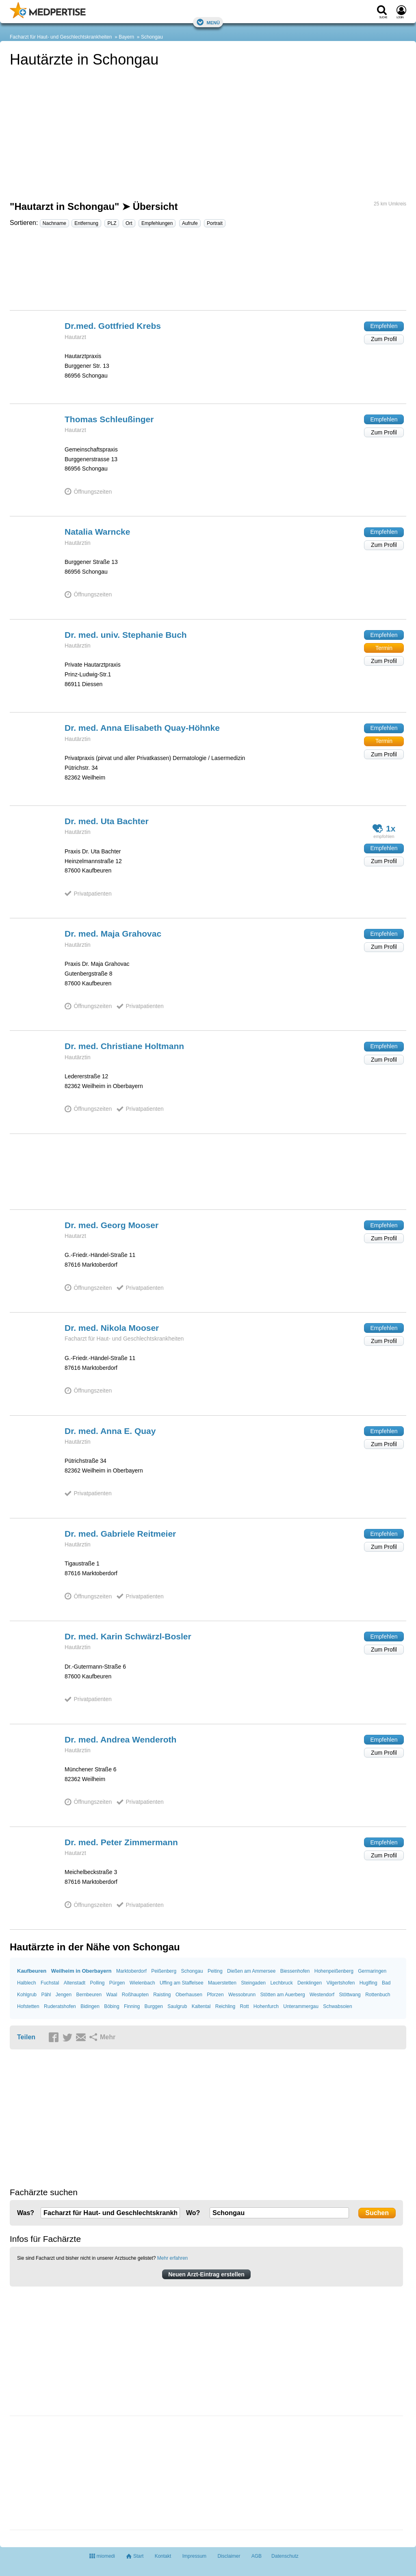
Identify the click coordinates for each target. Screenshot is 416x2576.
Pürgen (117, 1983)
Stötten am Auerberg (282, 1994)
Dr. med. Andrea (120, 1739)
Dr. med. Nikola (112, 1327)
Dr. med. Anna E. (110, 1431)
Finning (132, 2006)
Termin (383, 648)
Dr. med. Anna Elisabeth (142, 727)
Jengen (64, 1994)
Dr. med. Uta (107, 821)
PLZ (111, 223)
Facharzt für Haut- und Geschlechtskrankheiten (61, 37)
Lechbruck (281, 1983)
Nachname (54, 223)
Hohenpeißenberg (333, 1971)
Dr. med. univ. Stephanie (126, 634)
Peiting (215, 1971)
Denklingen (309, 1983)
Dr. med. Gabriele (120, 1533)
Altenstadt (74, 1983)
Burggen (154, 2006)
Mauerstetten (222, 1983)
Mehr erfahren (172, 2258)
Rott (244, 2006)
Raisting (162, 1994)
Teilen (26, 2037)
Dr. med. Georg (111, 1225)
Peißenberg (163, 1971)
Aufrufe (190, 223)
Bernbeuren (89, 1994)
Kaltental (201, 2006)
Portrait (215, 223)
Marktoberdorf (131, 1971)
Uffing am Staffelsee (182, 1983)
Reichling (225, 2006)
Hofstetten (28, 2006)
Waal (111, 1994)
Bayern (126, 37)
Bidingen (90, 2006)
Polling (97, 1983)
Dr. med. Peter (121, 1842)
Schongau (152, 37)
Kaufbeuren (31, 1971)
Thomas (109, 419)
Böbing (111, 2006)
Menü (208, 22)
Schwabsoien (337, 2006)
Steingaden (253, 1983)
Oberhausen (189, 1994)
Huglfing (368, 1983)
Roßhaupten (135, 1994)
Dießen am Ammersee (251, 1971)
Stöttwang (349, 1994)
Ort (129, 223)
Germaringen (372, 1971)
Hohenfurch (266, 2006)
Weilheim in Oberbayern (81, 1971)
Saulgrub (177, 2006)
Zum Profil (384, 339)
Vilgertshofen (340, 1983)
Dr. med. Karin (128, 1636)
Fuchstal (50, 1983)
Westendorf (322, 1994)
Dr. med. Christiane (124, 1046)
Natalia (97, 531)
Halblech (26, 1983)
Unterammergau (300, 2006)
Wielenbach (142, 1983)
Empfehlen (384, 326)
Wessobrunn (242, 1994)
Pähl (46, 1994)
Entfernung (86, 223)
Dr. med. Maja (113, 933)
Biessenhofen (295, 1971)
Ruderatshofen (60, 2006)
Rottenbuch (377, 1994)
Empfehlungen (157, 223)
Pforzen (215, 1994)
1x (384, 828)
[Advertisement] (208, 272)
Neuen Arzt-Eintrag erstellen (206, 2274)
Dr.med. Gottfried (113, 325)
